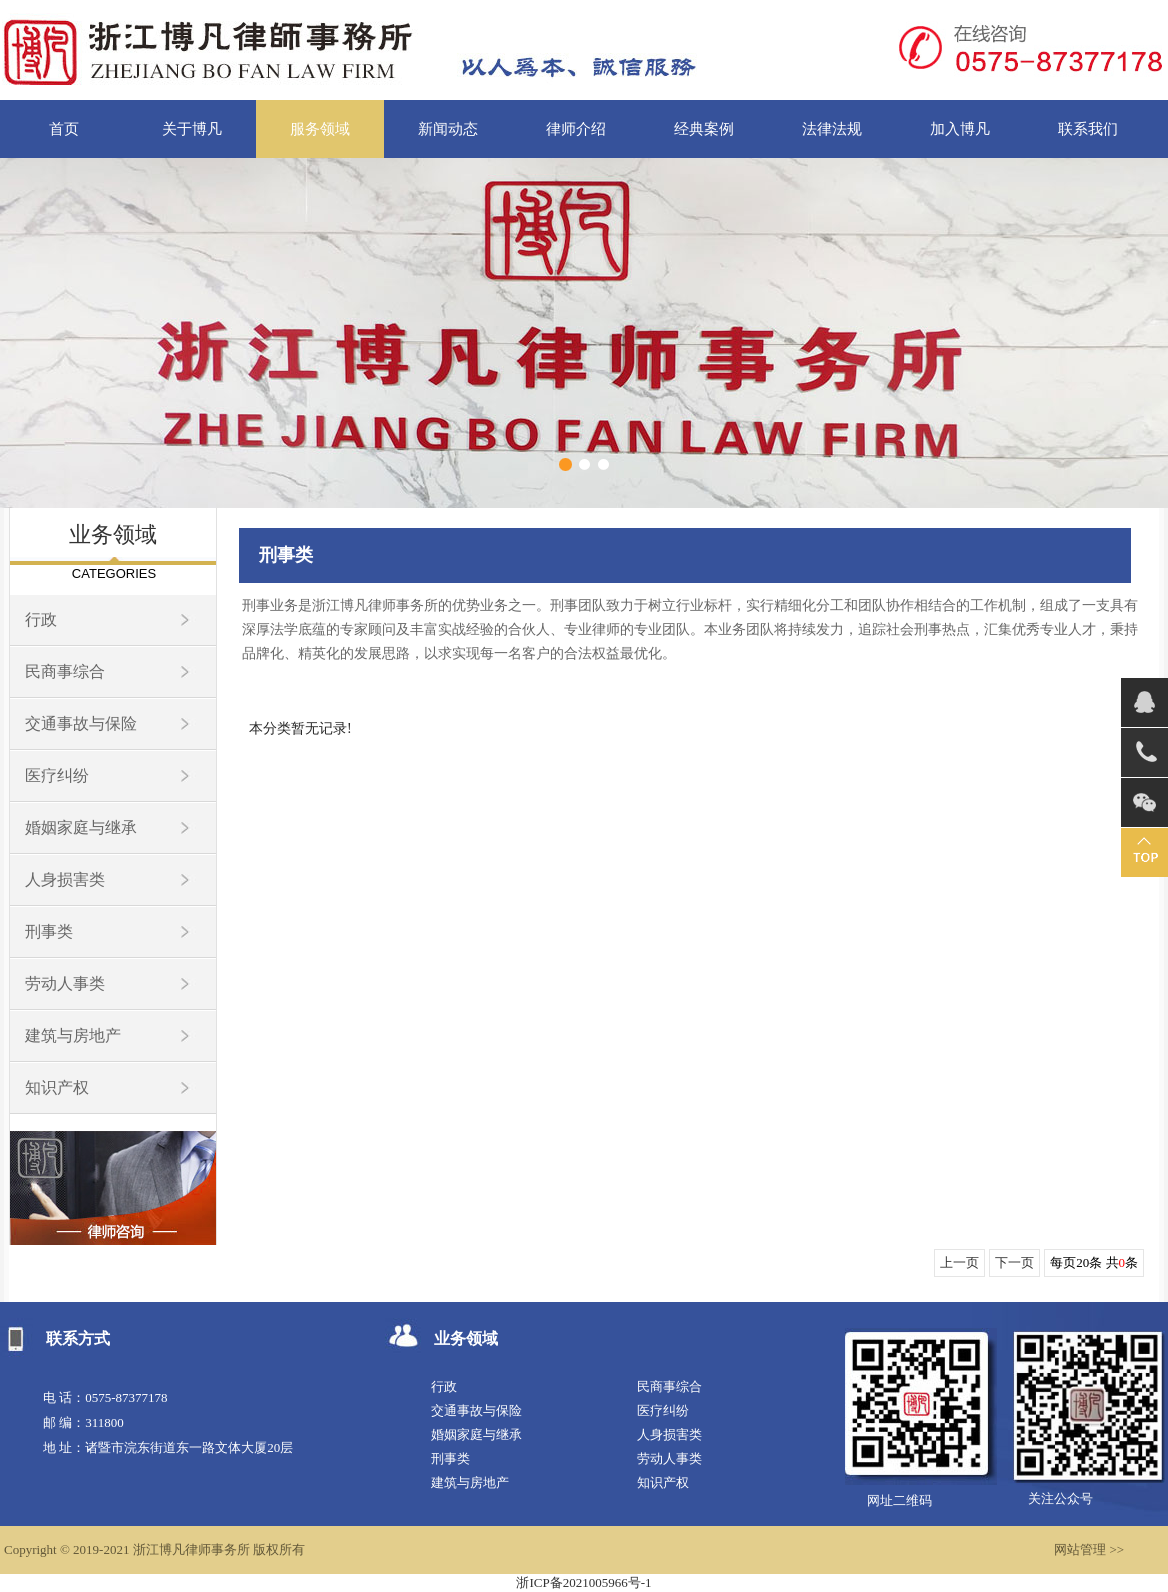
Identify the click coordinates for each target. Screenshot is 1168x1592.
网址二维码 (899, 1500)
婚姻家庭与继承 (81, 827)
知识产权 (57, 1087)
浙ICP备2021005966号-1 (583, 1582)
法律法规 (832, 129)
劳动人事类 (65, 983)
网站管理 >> (1089, 1549)
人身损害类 (65, 879)
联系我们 (1088, 129)
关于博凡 (192, 129)
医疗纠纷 (57, 775)
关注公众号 (1060, 1498)
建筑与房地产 (73, 1035)
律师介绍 (576, 129)
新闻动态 (448, 129)
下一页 (1014, 1262)
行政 (41, 619)
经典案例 (704, 129)
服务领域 (320, 129)
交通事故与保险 (81, 723)
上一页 (959, 1262)
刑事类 (49, 931)
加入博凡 (960, 129)
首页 (64, 129)
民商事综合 (65, 671)
